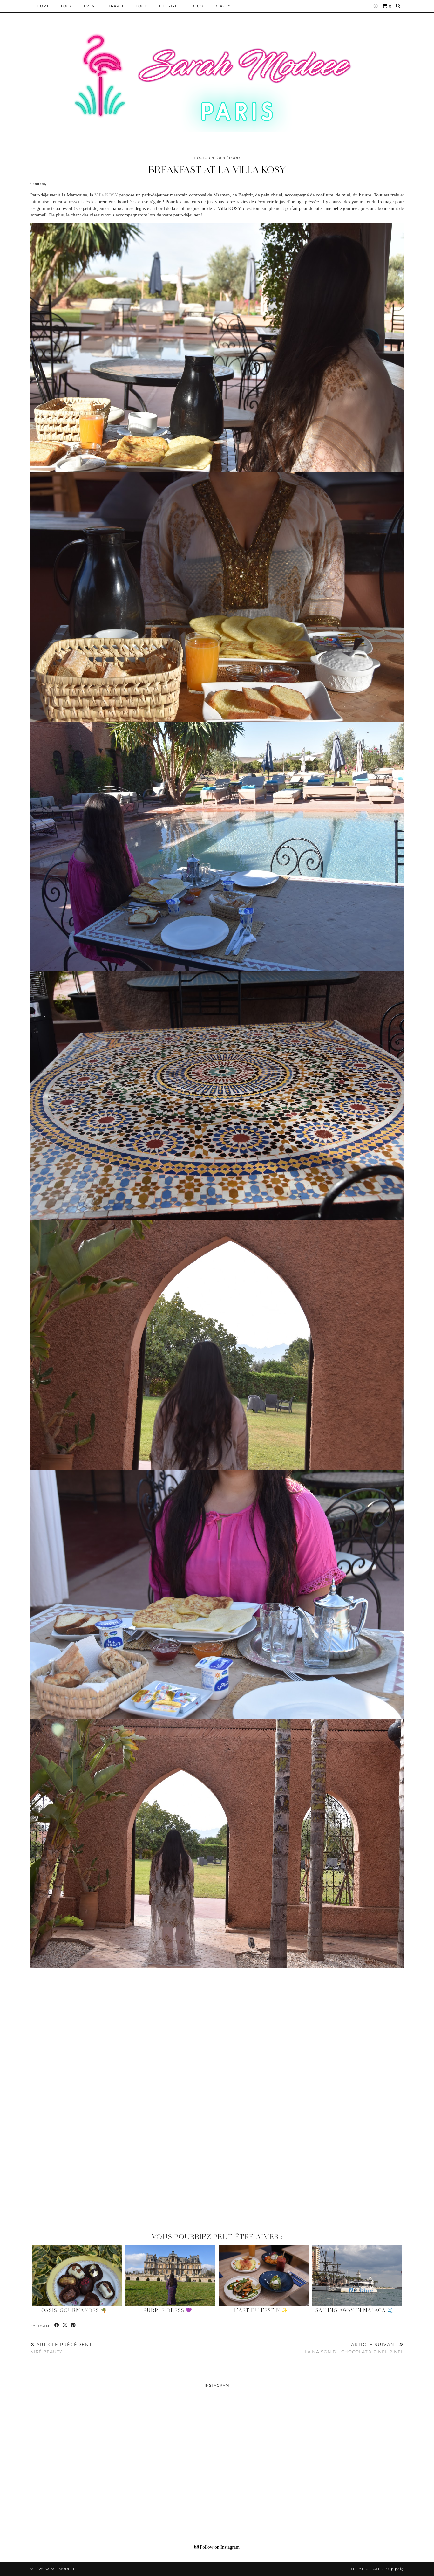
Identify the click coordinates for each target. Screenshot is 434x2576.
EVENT (90, 6)
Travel (116, 6)
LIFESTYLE (169, 6)
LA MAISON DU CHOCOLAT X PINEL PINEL (354, 2348)
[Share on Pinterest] (73, 2325)
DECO (197, 6)
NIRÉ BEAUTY (61, 2348)
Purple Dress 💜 (167, 2310)
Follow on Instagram (217, 2547)
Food (142, 6)
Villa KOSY (106, 194)
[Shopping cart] (386, 6)
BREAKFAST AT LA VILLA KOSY (217, 169)
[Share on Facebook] (57, 2325)
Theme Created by (377, 2569)
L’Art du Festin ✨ (261, 2310)
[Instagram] (376, 6)
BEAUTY (222, 6)
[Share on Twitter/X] (65, 2325)
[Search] (398, 6)
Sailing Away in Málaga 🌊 (354, 2310)
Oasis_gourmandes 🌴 (74, 2310)
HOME (43, 6)
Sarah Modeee (60, 2569)
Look (66, 6)
